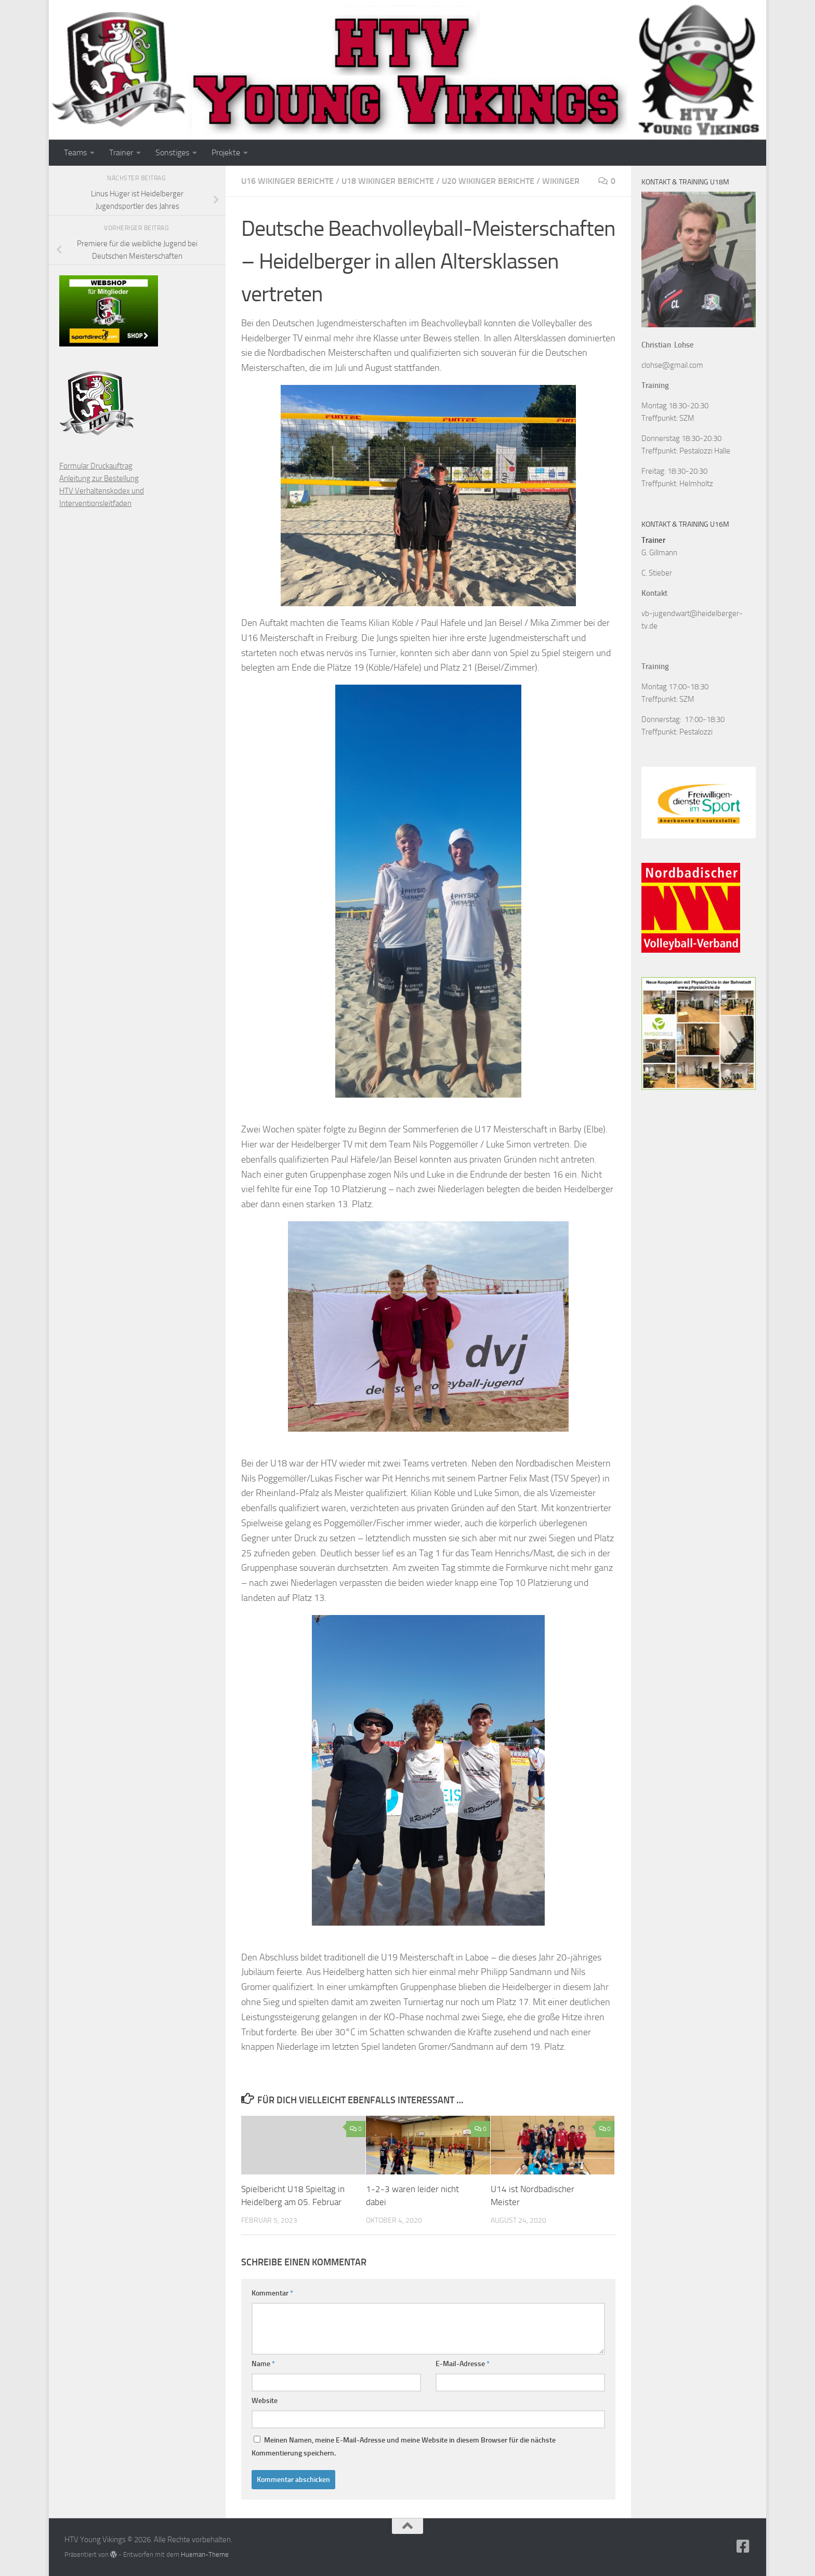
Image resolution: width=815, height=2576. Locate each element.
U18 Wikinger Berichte (387, 181)
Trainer (121, 152)
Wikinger (561, 181)
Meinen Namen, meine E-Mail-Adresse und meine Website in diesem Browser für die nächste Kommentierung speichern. (404, 2447)
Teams (75, 152)
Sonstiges (172, 152)
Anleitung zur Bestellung (99, 478)
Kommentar (272, 2293)
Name (263, 2363)
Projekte (226, 152)
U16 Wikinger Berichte (287, 181)
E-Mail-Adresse (463, 2363)
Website (265, 2400)
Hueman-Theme (205, 2554)
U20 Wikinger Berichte (488, 181)
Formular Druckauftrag (96, 466)
